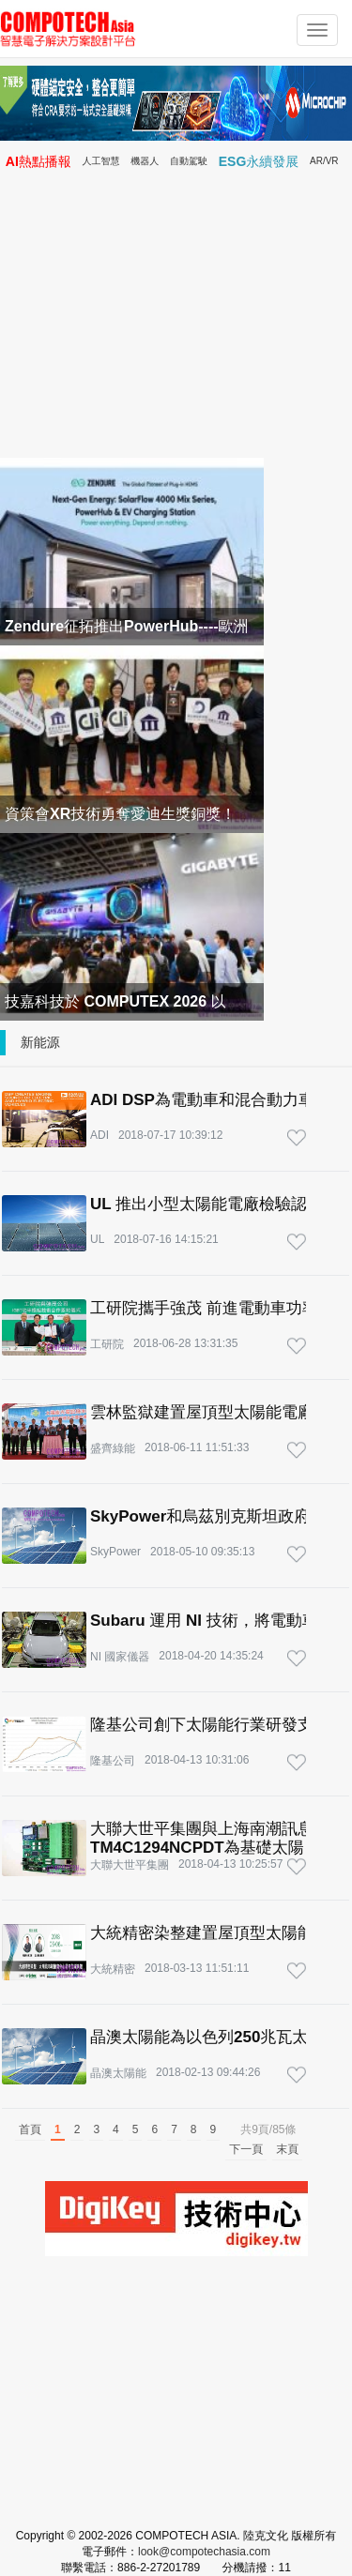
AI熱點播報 (38, 161)
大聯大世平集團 (129, 1864)
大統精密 (112, 1969)
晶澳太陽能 (118, 2073)
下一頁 (246, 2149)
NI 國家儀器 (119, 1656)
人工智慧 (101, 161)
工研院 (107, 1344)
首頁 (30, 2129)
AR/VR (324, 161)
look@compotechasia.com (204, 2551)
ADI (99, 1135)
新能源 (40, 1042)
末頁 (287, 2149)
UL (97, 1239)
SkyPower (115, 1551)
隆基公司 (112, 1760)
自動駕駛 (188, 161)
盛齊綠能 (112, 1448)
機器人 (144, 161)
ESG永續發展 (259, 161)
